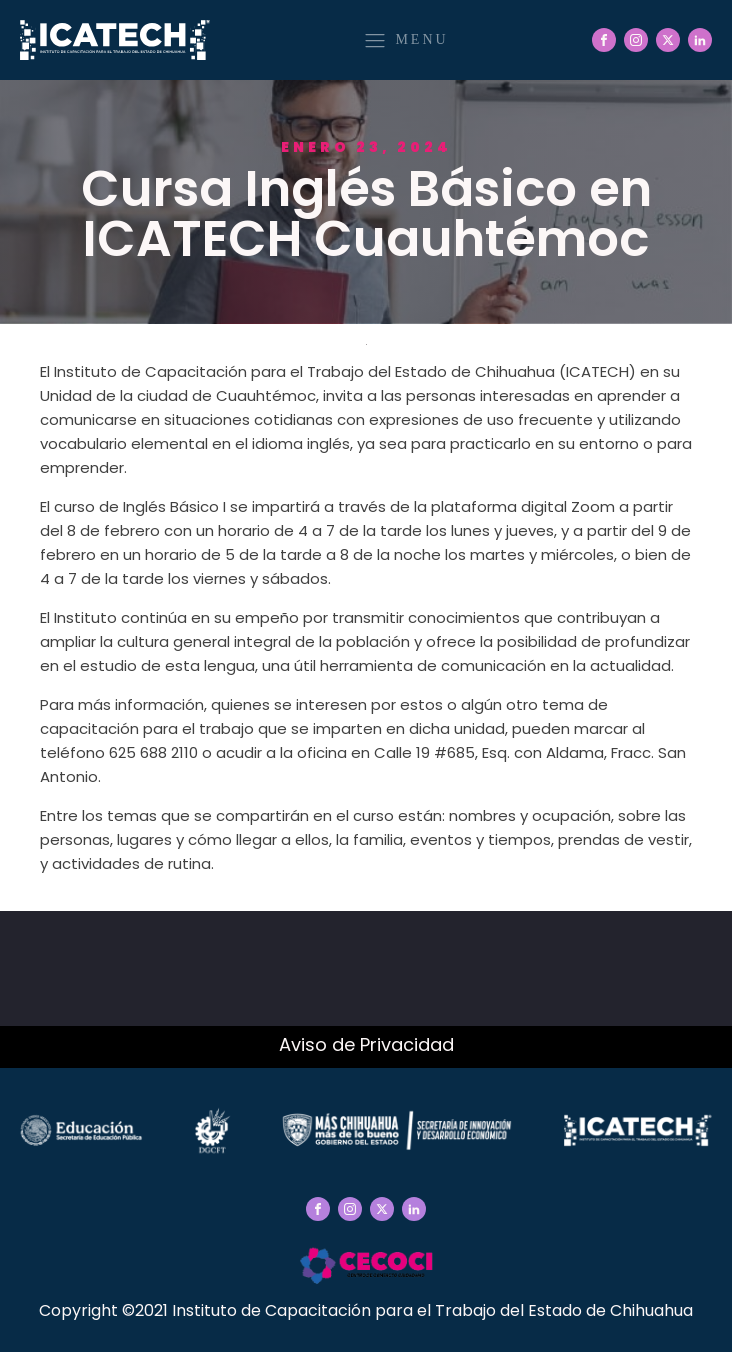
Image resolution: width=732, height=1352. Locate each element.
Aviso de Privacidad (366, 1044)
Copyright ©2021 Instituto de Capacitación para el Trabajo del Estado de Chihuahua (366, 1310)
